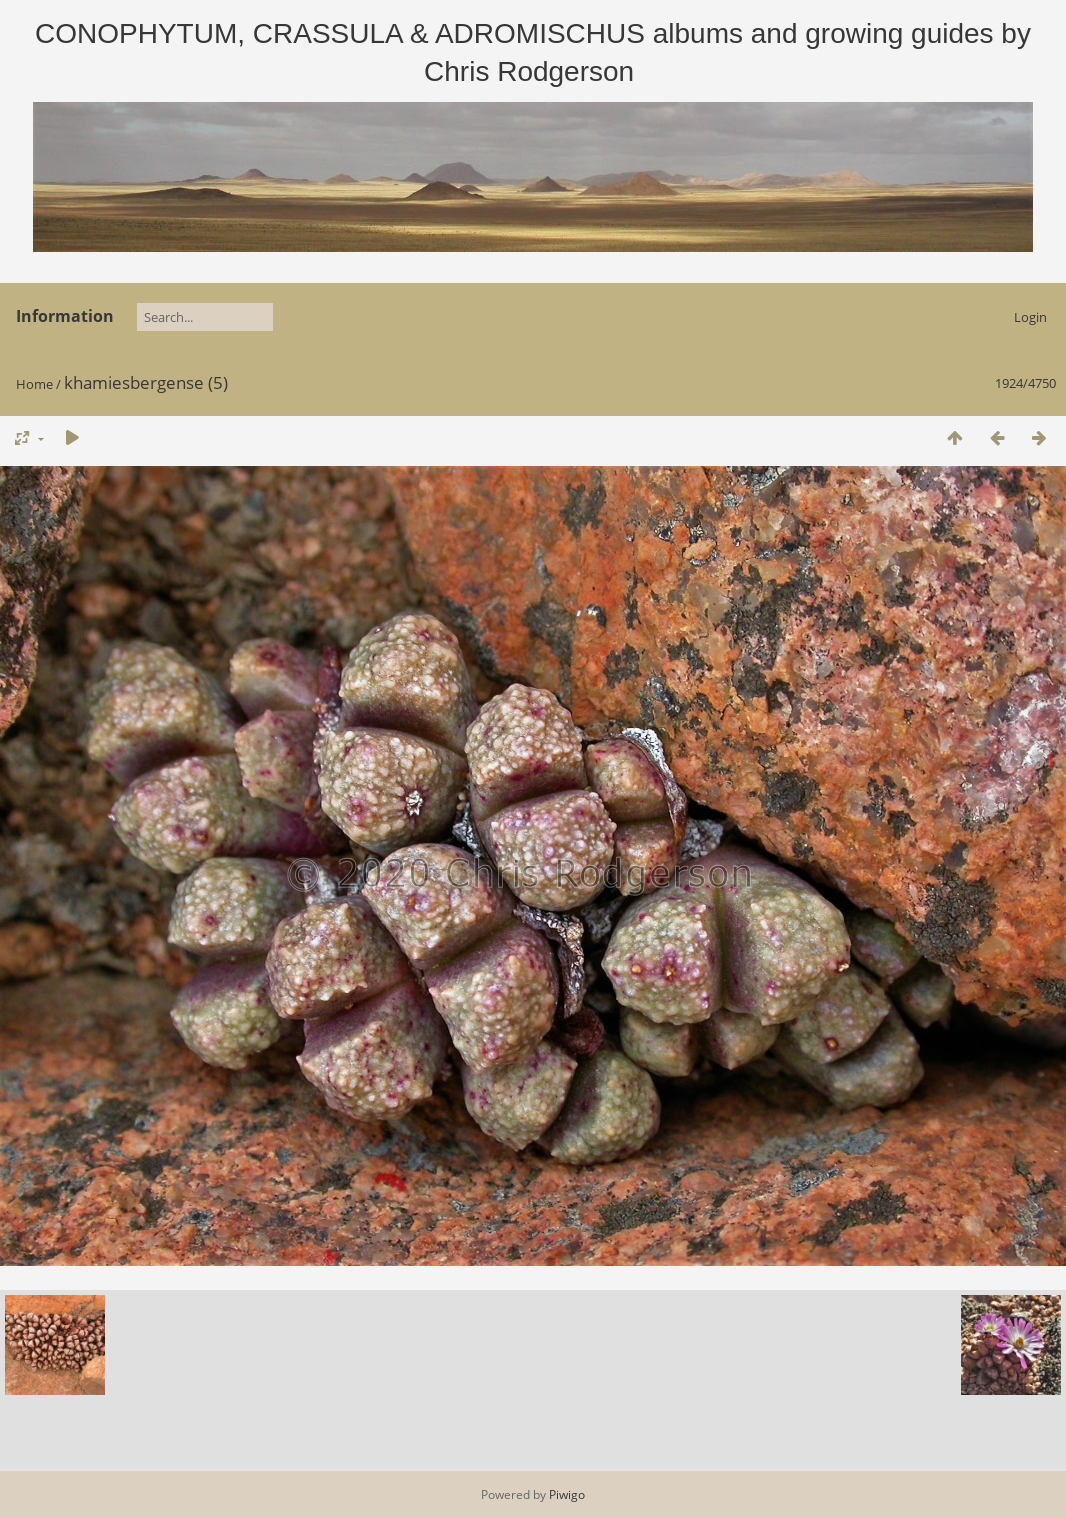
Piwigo (567, 1494)
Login (1030, 317)
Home (34, 384)
